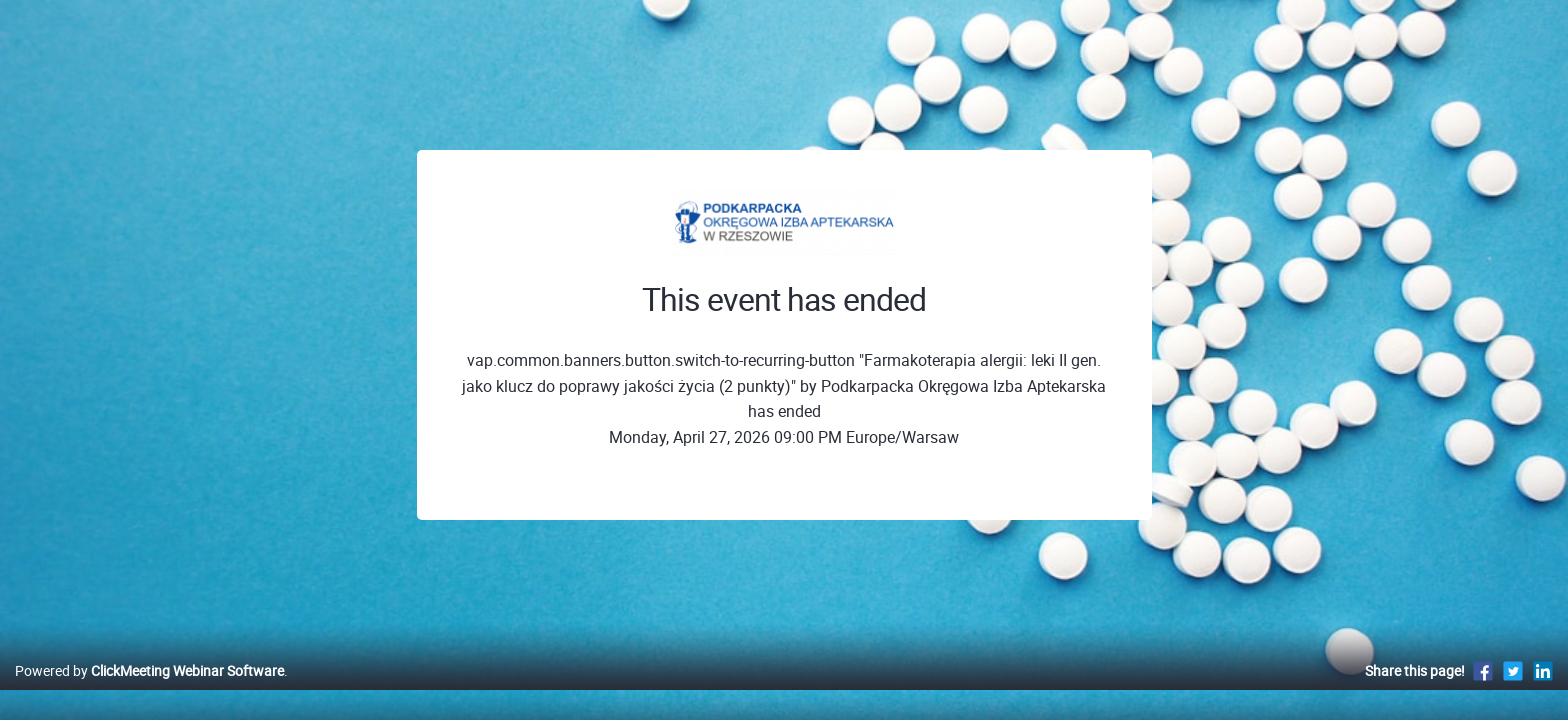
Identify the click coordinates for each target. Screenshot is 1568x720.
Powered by (149, 691)
